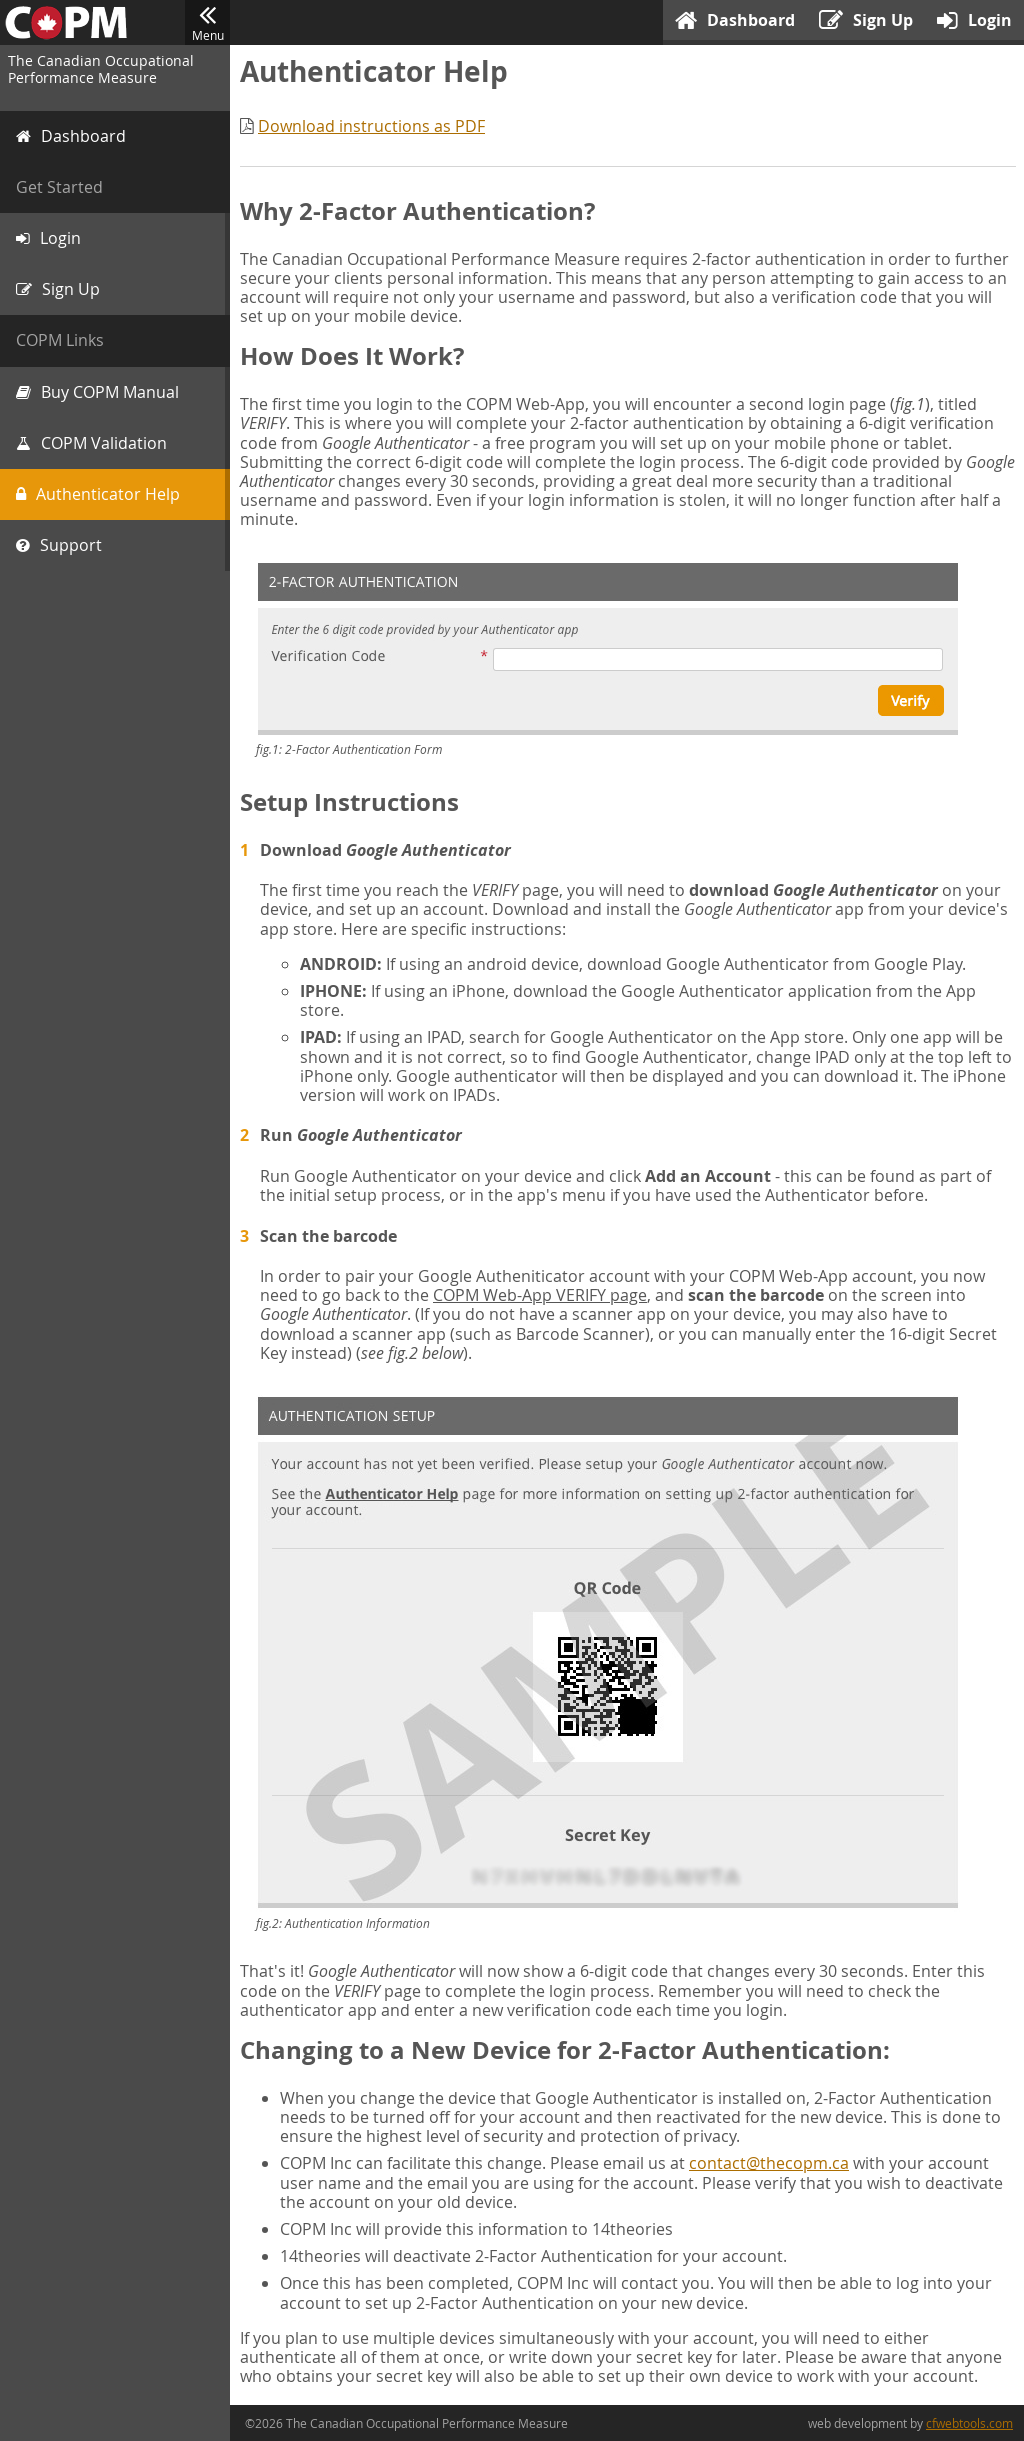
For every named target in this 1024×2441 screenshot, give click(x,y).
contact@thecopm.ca (769, 2163)
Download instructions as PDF (371, 126)
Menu (207, 23)
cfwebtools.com (969, 2423)
